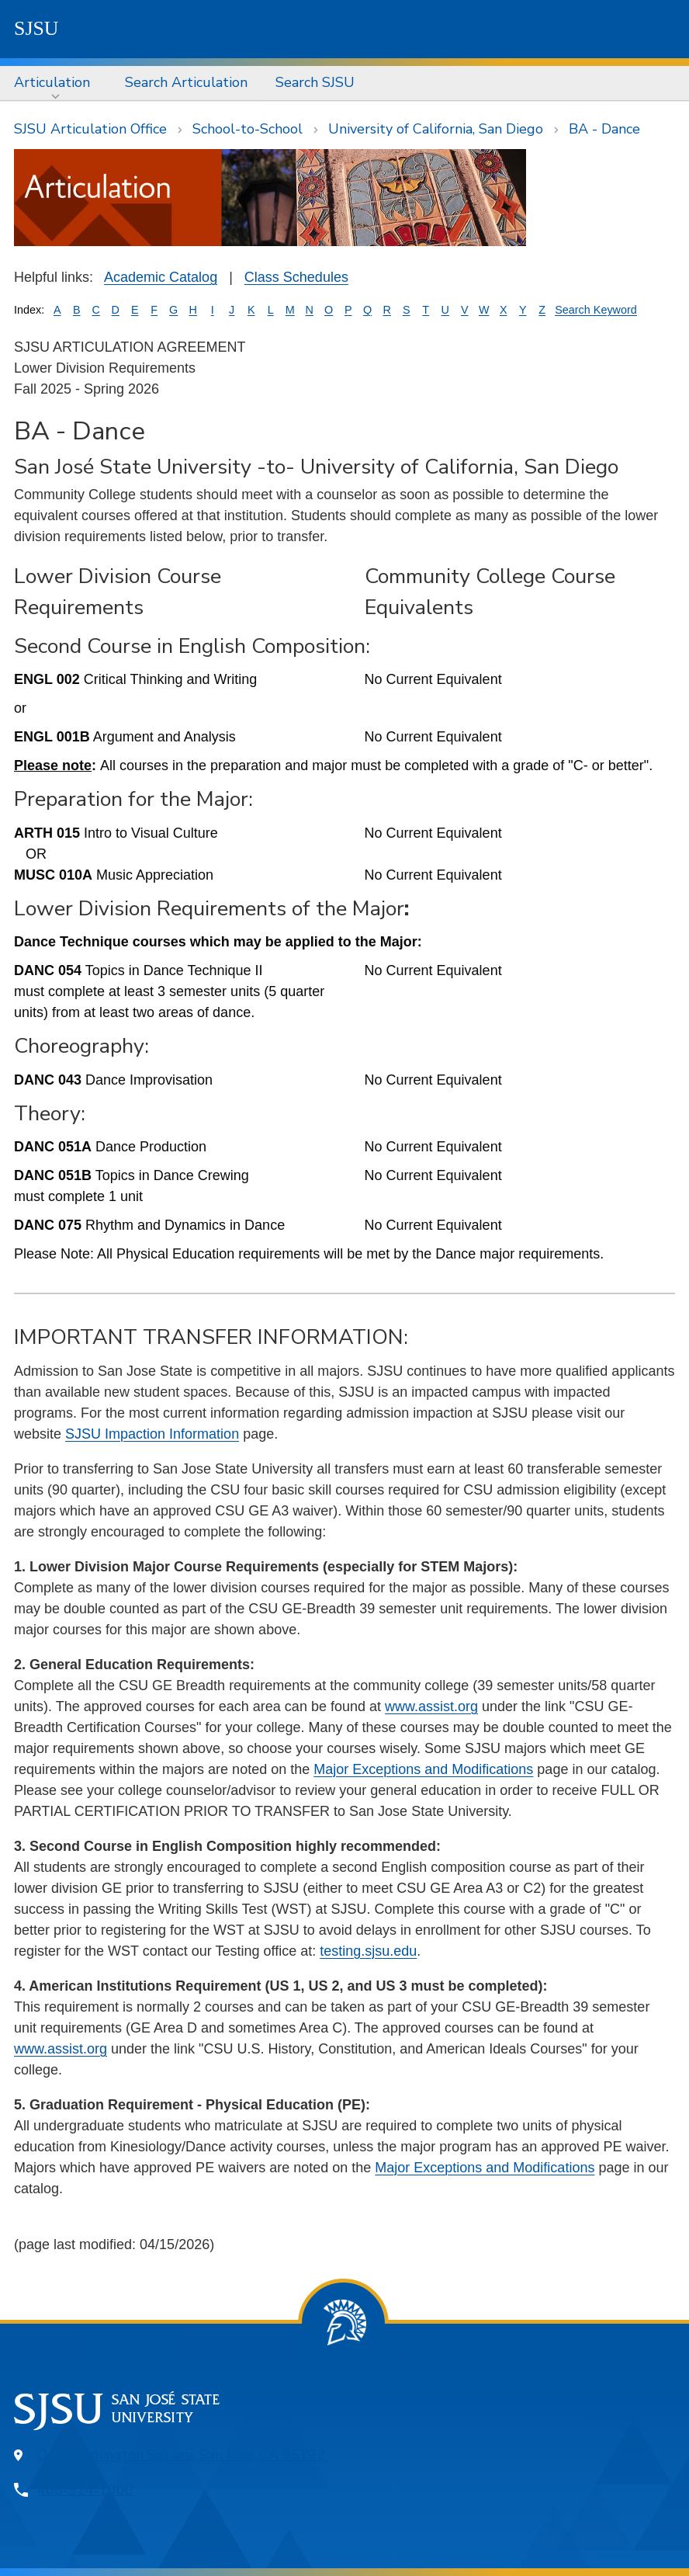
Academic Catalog (160, 277)
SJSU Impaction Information (152, 1434)
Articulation (52, 82)
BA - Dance (604, 129)
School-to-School (247, 129)
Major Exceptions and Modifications (423, 1769)
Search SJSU (315, 82)
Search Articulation (186, 82)
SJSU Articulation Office (90, 129)
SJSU (36, 28)
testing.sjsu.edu (368, 1951)
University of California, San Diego (435, 129)
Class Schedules (296, 277)
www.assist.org (431, 1706)
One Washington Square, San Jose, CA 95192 (181, 2455)
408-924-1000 (85, 2490)
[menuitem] (55, 83)
